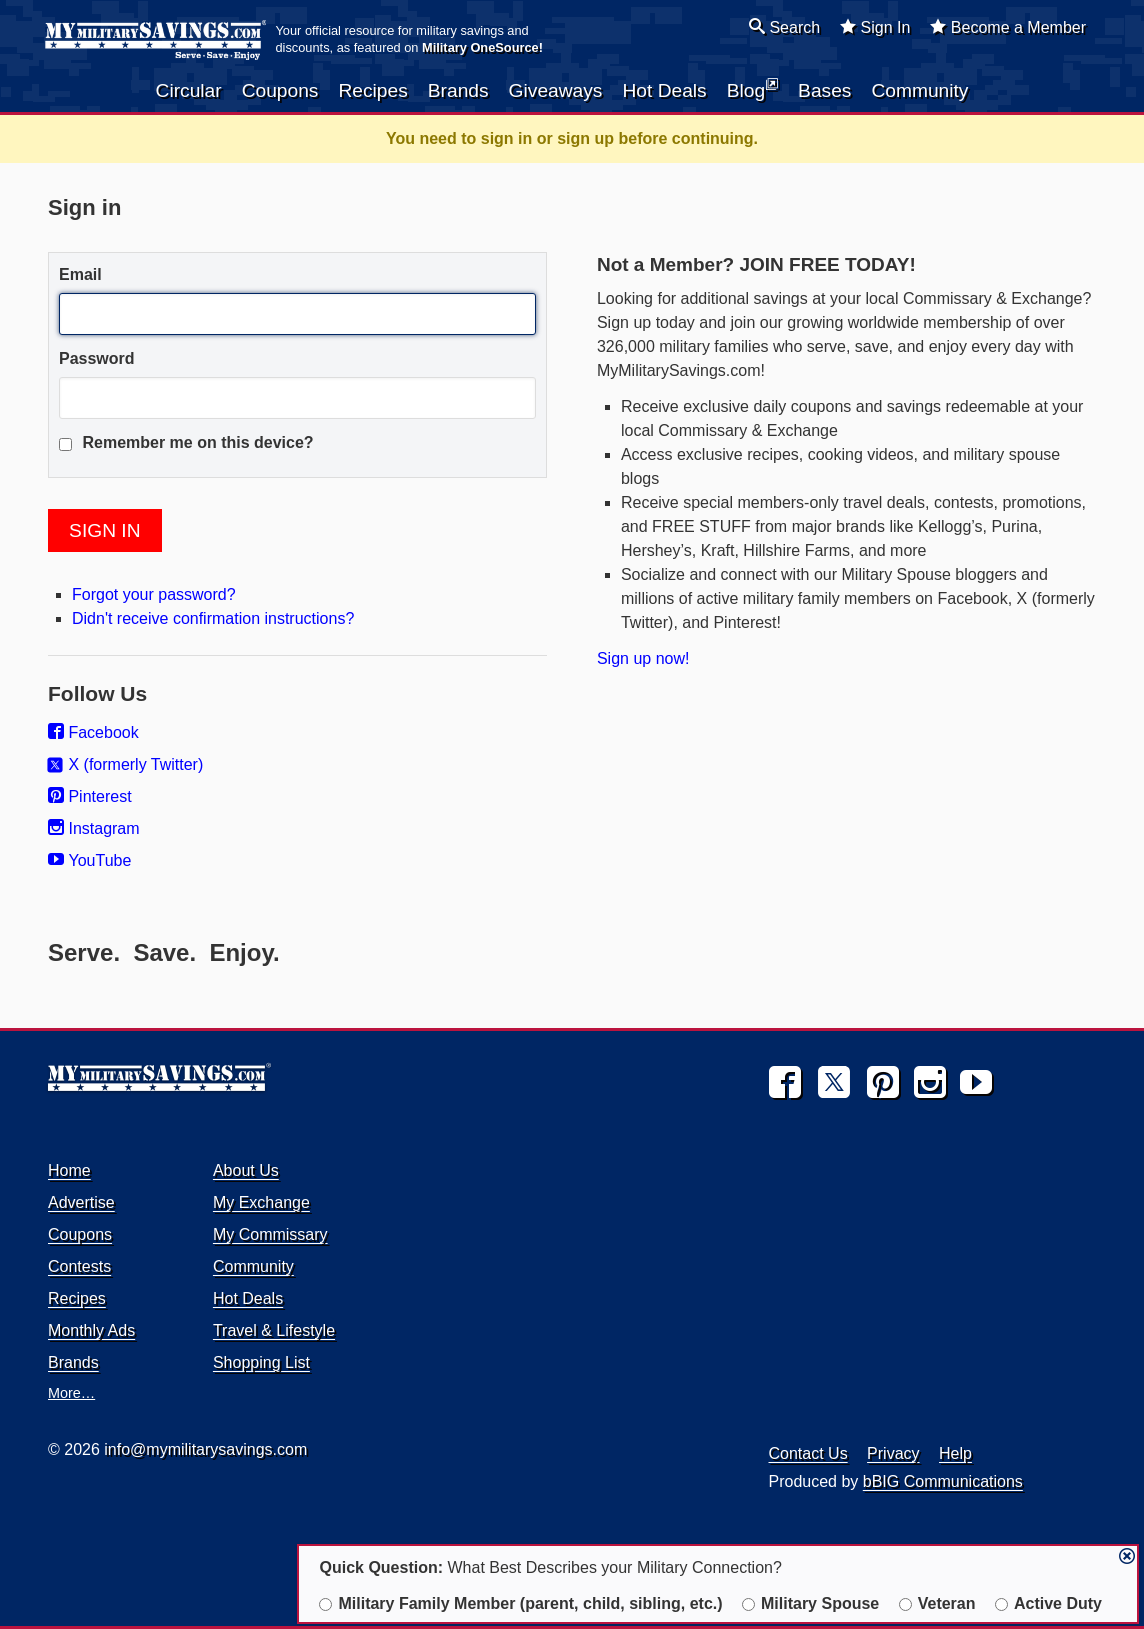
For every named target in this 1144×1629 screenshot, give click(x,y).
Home (69, 1170)
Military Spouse (810, 1603)
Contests (79, 1266)
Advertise (81, 1202)
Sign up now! (643, 658)
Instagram (94, 828)
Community (919, 90)
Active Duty (1048, 1603)
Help (955, 1453)
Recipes (372, 90)
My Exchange (261, 1202)
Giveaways (556, 90)
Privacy (893, 1453)
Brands (458, 90)
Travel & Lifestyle (274, 1330)
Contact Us (808, 1453)
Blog (752, 89)
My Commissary (270, 1234)
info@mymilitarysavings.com (205, 1449)
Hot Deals (664, 90)
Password (97, 358)
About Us (246, 1170)
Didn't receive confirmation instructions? (213, 618)
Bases (824, 90)
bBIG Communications (943, 1481)
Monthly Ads (91, 1330)
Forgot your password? (154, 594)
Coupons (280, 90)
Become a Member (1008, 27)
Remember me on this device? (186, 442)
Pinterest (90, 796)
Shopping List (261, 1362)
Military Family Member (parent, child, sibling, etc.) (520, 1603)
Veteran (937, 1603)
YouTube (89, 860)
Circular (189, 90)
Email (80, 274)
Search (784, 27)
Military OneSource (480, 47)
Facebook (93, 732)
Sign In (875, 27)
